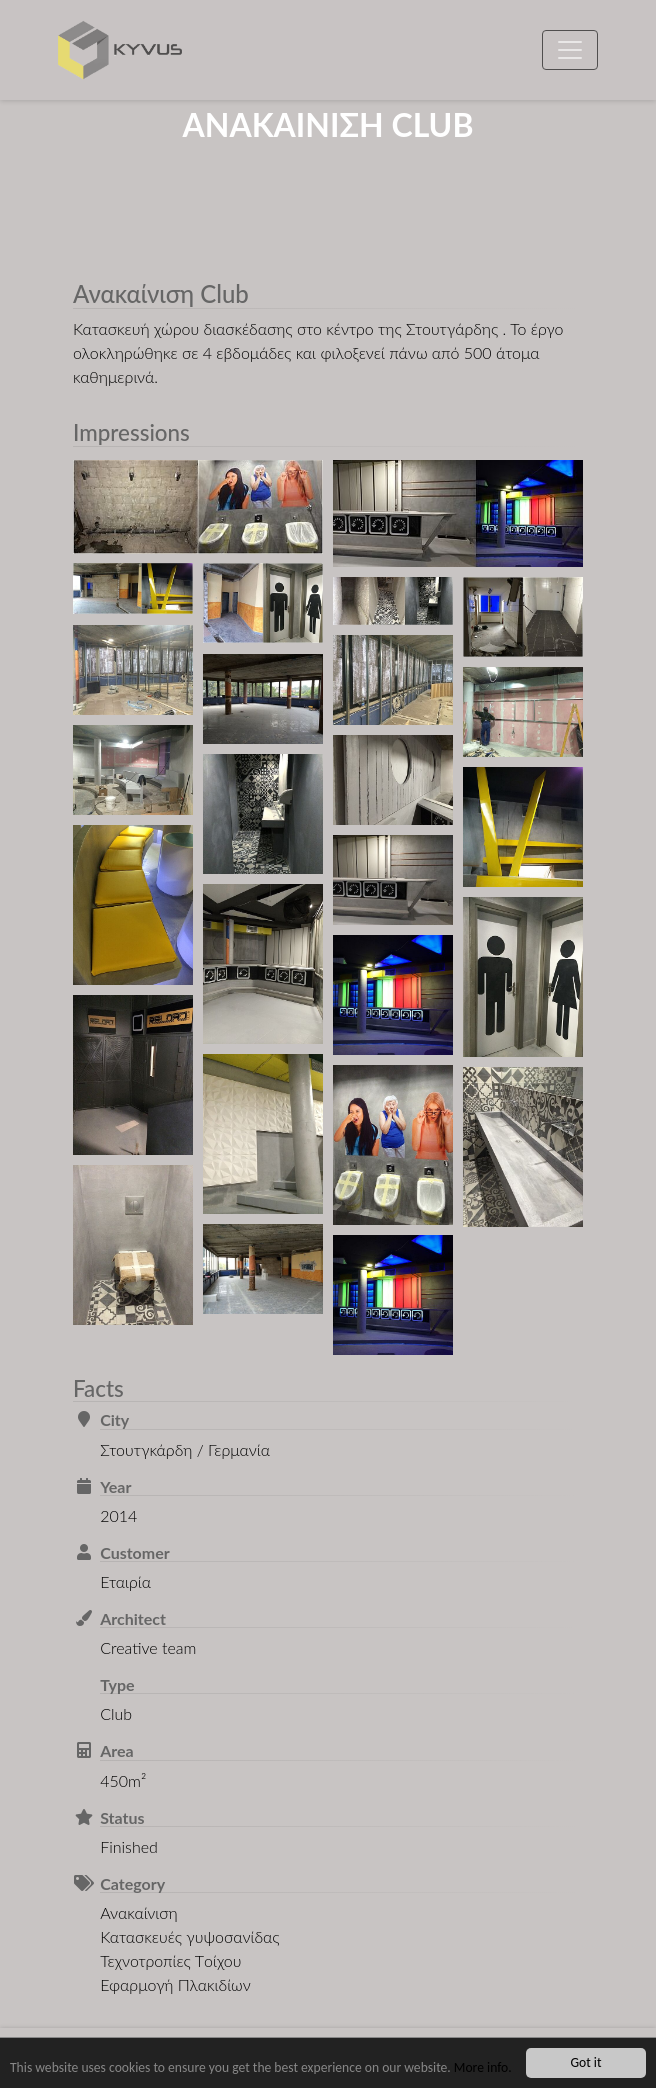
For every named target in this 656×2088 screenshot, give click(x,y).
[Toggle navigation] (570, 50)
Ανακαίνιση (138, 1912)
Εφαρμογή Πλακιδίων (175, 1984)
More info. (483, 2067)
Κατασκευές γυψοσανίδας (189, 1936)
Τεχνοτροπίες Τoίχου (170, 1960)
